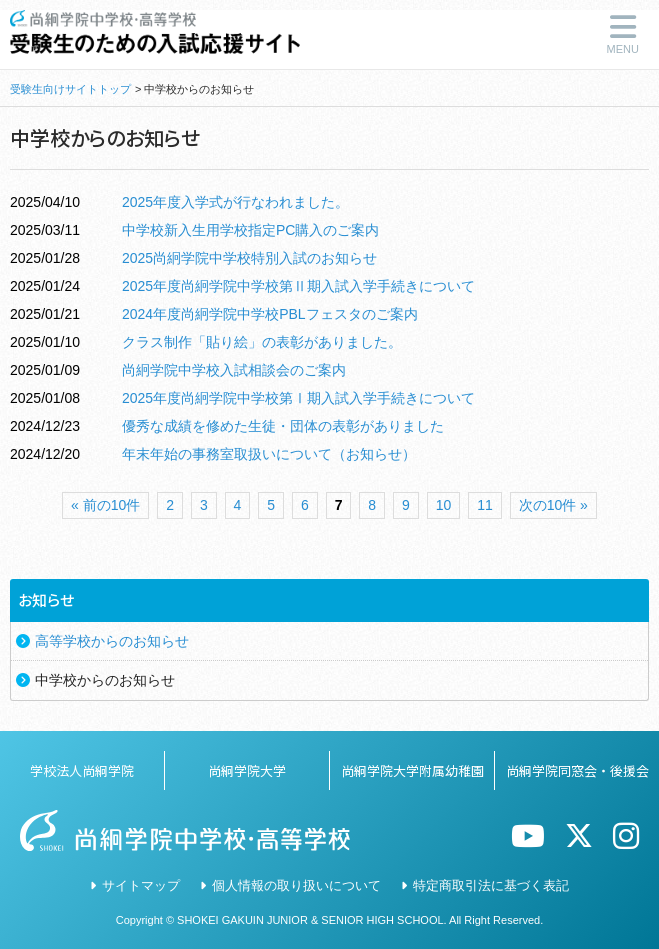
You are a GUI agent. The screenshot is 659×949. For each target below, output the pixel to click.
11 (485, 505)
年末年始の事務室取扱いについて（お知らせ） (269, 454)
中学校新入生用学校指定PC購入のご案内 (250, 230)
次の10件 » (553, 505)
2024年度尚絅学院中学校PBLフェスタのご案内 (270, 314)
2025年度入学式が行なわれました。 (235, 202)
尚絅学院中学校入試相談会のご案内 (234, 370)
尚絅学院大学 (247, 770)
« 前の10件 (105, 505)
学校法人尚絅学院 (82, 770)
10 (444, 505)
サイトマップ (141, 885)
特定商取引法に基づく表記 (491, 885)
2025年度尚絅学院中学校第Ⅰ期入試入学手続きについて (298, 398)
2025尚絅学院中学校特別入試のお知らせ (249, 258)
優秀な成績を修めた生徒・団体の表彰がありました (283, 426)
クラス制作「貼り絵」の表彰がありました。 (262, 342)
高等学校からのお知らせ (112, 641)
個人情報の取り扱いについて (296, 885)
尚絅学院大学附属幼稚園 (412, 770)
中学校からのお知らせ (105, 680)
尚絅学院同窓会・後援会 (577, 770)
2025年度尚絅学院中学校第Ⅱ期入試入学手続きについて (298, 286)
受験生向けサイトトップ (70, 89)
